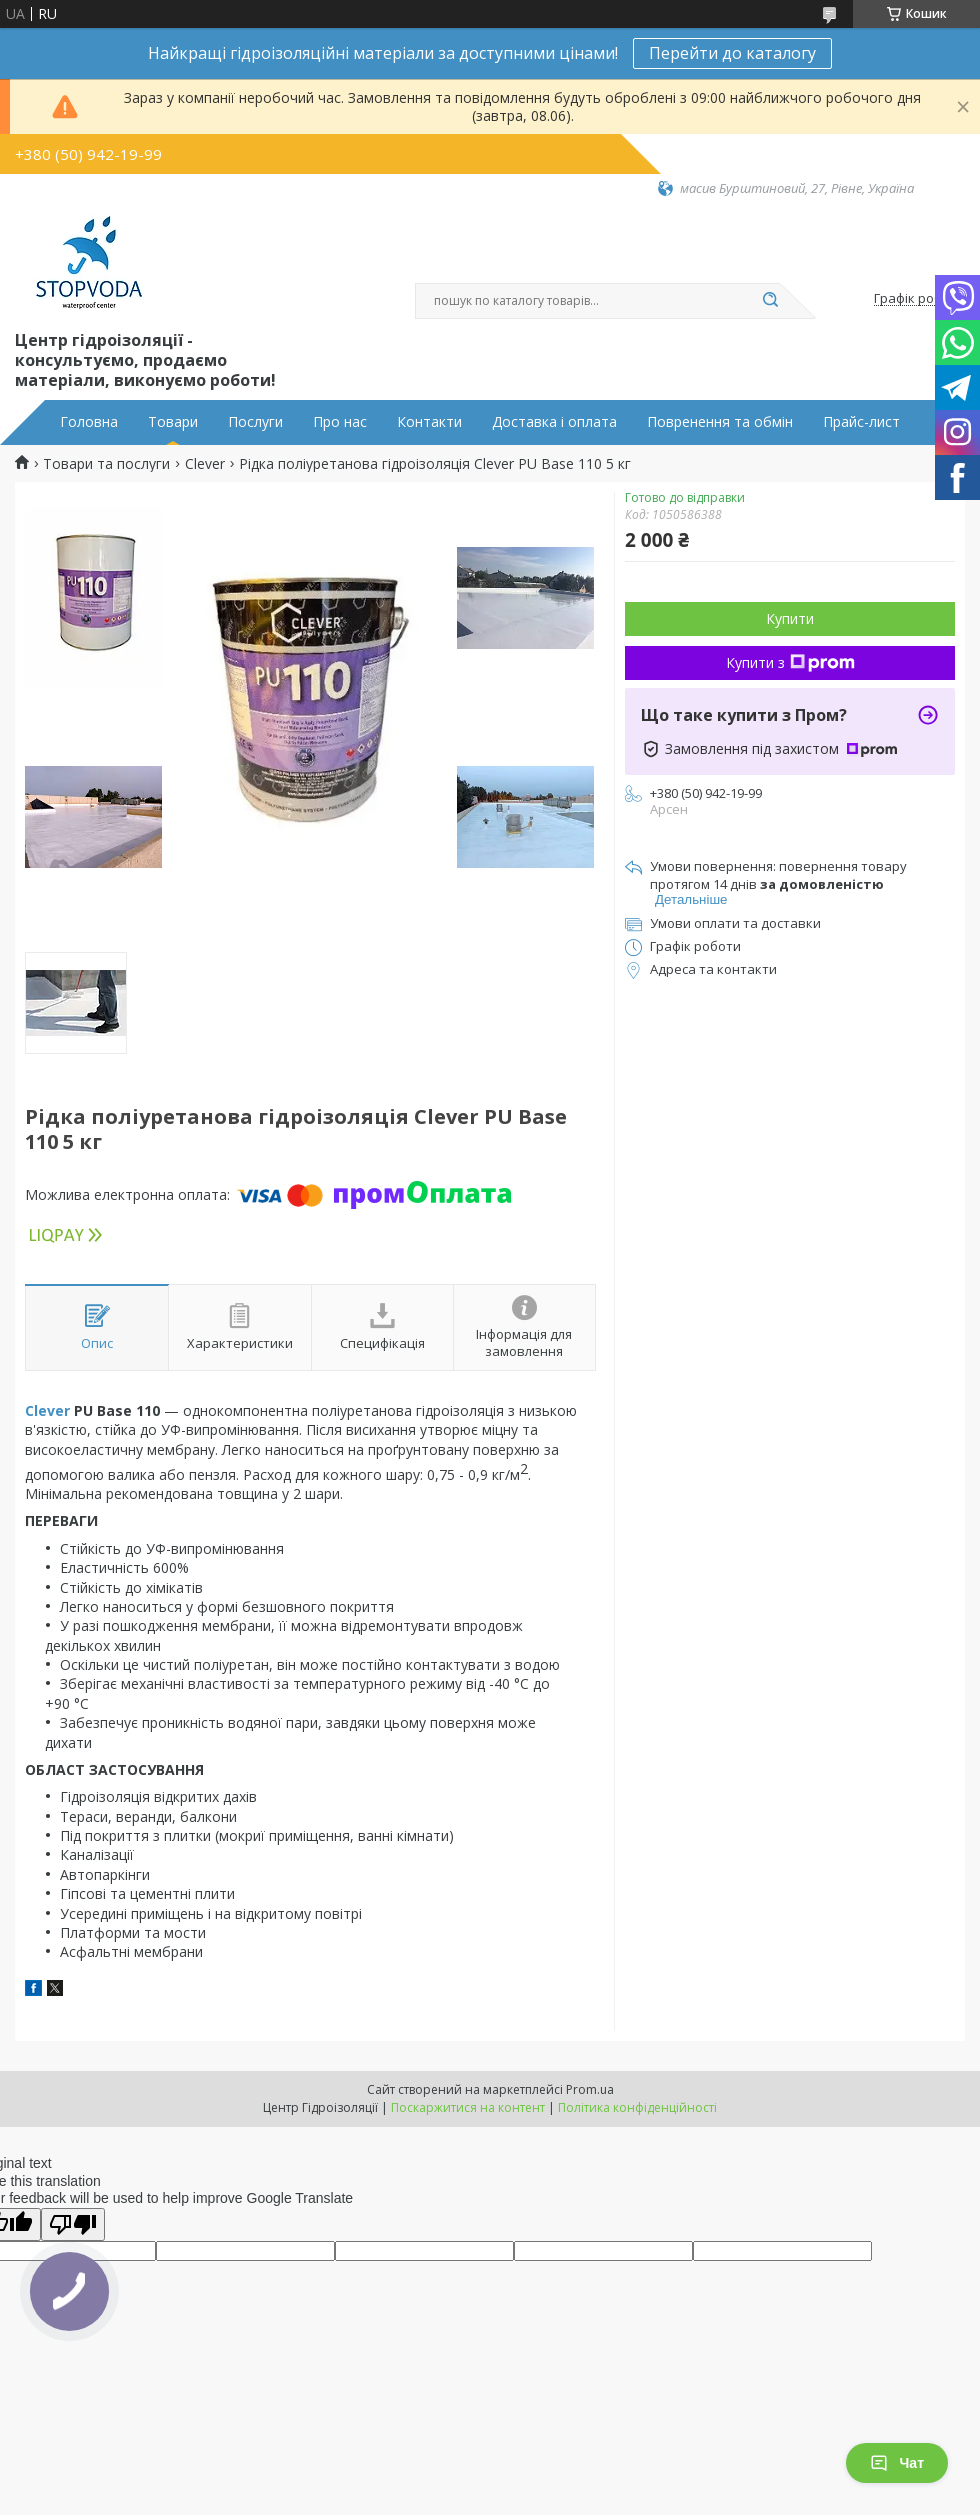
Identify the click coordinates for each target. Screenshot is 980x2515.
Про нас (340, 422)
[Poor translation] (73, 2224)
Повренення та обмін (720, 422)
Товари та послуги (106, 464)
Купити (790, 618)
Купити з (790, 662)
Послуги (255, 422)
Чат (897, 2463)
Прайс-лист (861, 422)
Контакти (429, 422)
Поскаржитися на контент (468, 2107)
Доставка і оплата (554, 422)
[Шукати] (770, 301)
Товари (173, 422)
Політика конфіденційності (637, 2107)
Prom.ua (590, 2089)
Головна (89, 422)
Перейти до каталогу (732, 53)
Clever (205, 464)
